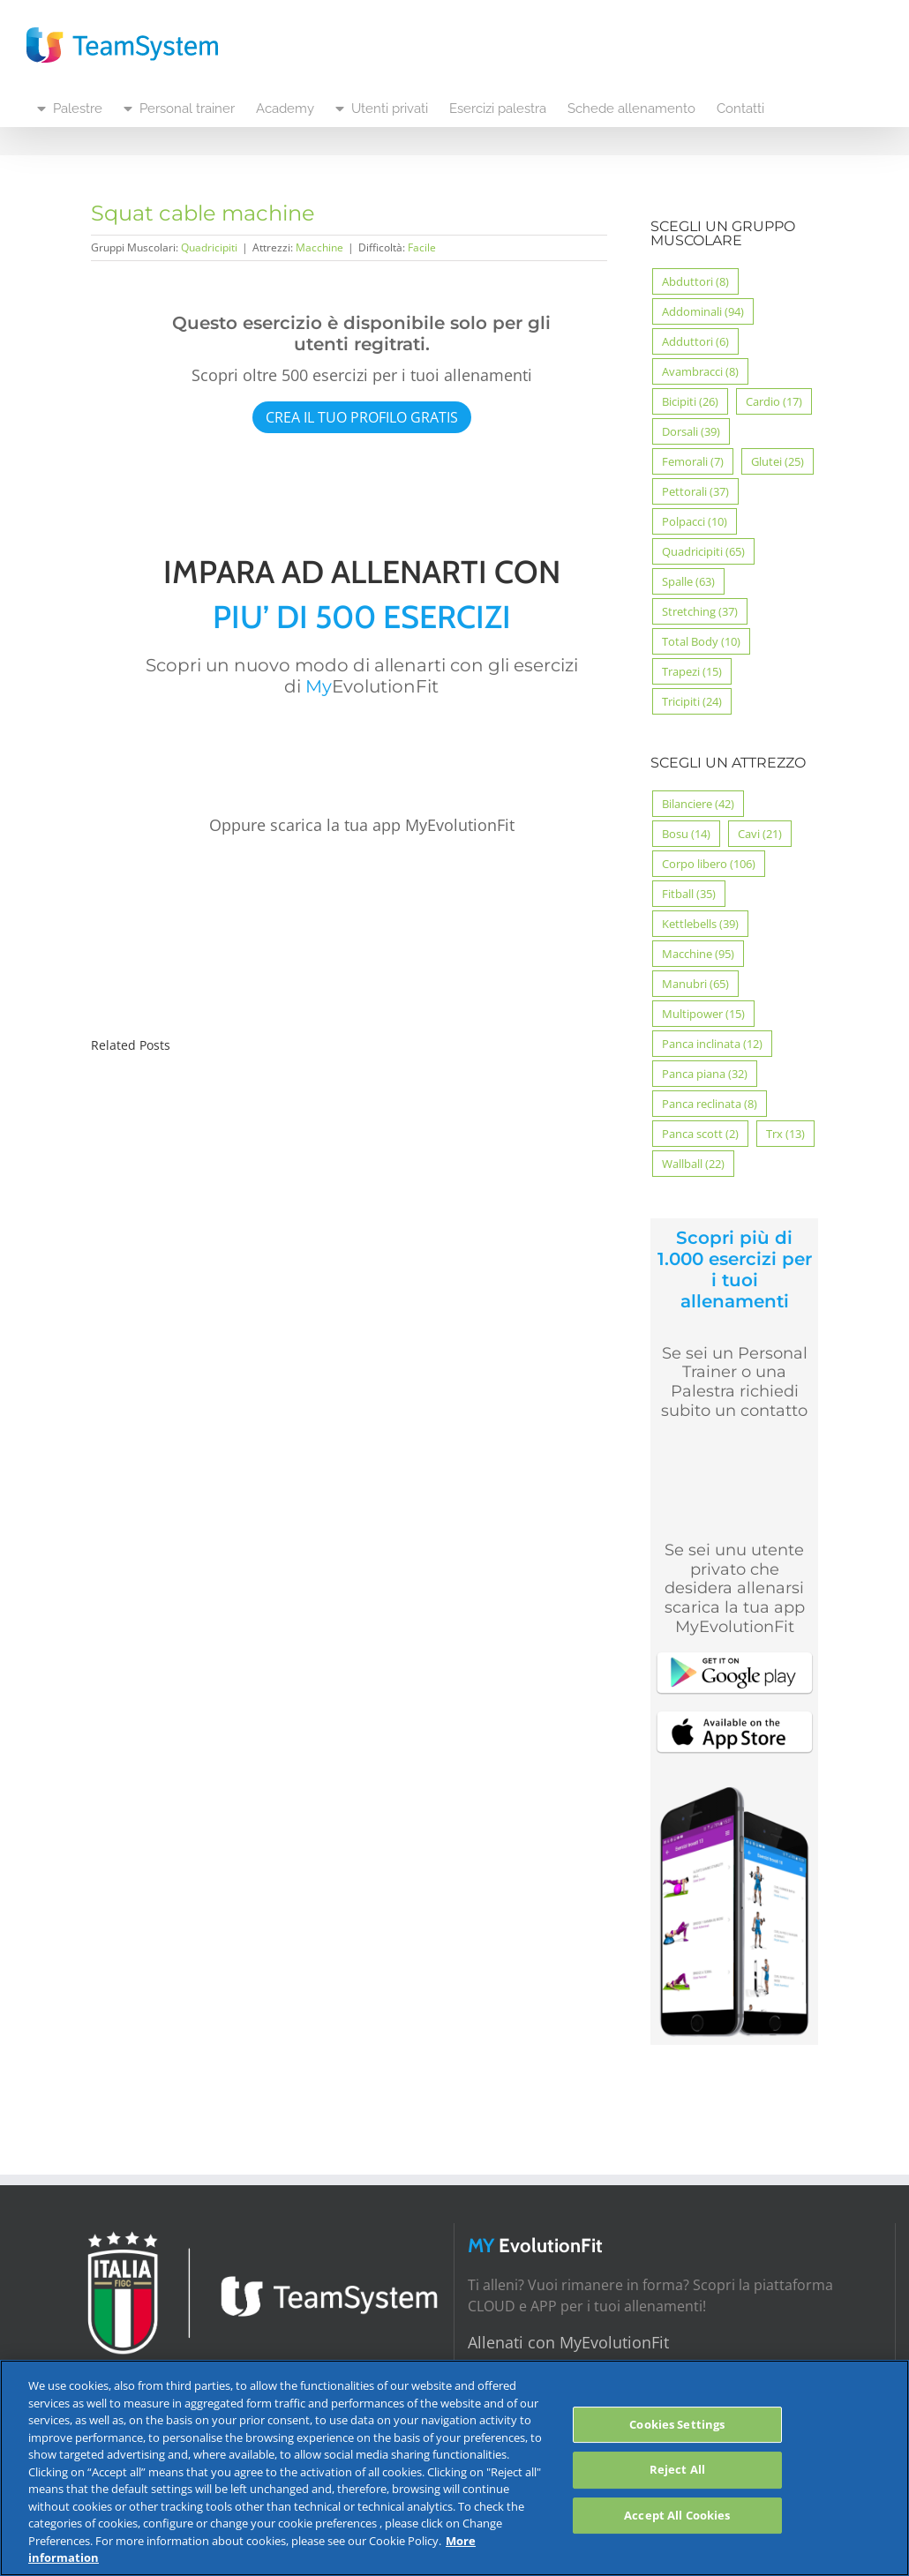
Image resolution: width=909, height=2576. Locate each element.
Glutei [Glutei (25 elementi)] (777, 461)
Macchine (319, 247)
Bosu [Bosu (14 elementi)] (686, 834)
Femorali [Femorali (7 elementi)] (693, 461)
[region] (454, 2468)
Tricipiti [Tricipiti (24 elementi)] (692, 701)
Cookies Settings (677, 2424)
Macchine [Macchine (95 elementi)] (698, 954)
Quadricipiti (209, 247)
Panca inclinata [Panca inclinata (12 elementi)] (712, 1044)
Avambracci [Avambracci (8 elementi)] (700, 371)
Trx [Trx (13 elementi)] (785, 1134)
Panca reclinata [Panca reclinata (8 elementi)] (709, 1104)
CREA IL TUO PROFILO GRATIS (362, 417)
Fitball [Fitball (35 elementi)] (689, 894)
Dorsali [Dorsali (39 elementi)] (691, 431)
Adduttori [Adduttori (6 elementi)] (695, 341)
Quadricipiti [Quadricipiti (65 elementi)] (703, 551)
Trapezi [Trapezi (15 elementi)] (692, 671)
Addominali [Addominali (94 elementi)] (703, 311)
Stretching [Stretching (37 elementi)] (700, 611)
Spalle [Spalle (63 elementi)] (688, 581)
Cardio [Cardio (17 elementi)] (774, 401)
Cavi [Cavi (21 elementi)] (760, 834)
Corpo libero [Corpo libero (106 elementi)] (708, 864)
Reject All (677, 2469)
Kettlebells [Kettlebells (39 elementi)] (700, 924)
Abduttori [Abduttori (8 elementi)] (695, 281)
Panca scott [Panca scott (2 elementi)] (700, 1134)
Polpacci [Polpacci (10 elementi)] (694, 521)
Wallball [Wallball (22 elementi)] (693, 1164)
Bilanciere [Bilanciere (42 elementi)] (698, 804)
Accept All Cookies (677, 2515)
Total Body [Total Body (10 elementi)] (701, 641)
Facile (422, 247)
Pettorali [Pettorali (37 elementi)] (695, 491)
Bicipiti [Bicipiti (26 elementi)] (690, 401)
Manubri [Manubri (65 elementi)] (695, 984)
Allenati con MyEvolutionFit (568, 2342)
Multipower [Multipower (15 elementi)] (703, 1014)
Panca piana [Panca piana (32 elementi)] (704, 1074)
